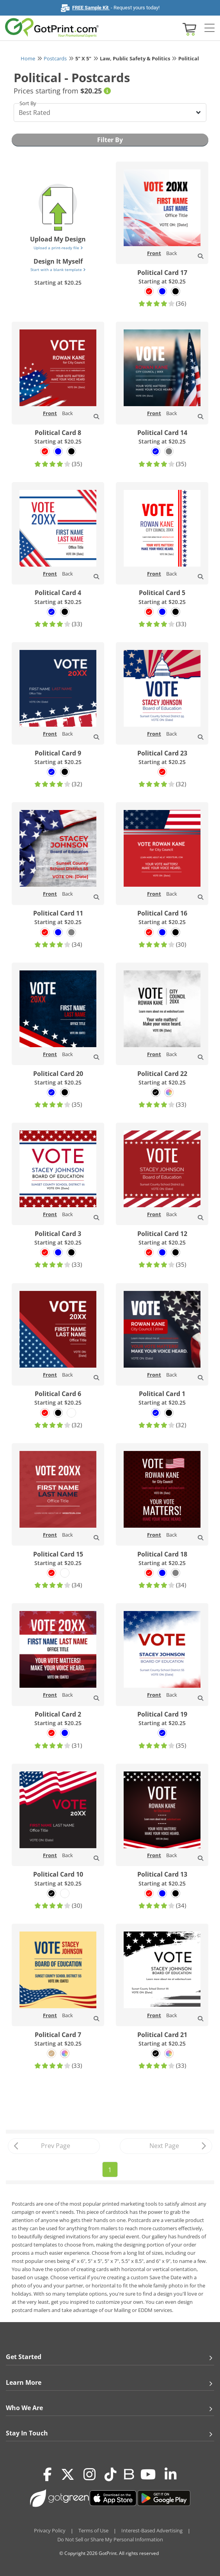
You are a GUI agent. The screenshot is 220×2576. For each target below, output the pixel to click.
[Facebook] (47, 2474)
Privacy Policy (50, 2530)
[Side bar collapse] (209, 28)
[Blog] (128, 2473)
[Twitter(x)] (67, 2474)
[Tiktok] (111, 2474)
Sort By (28, 103)
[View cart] (188, 28)
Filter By (110, 140)
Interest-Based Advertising (152, 2530)
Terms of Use (93, 2530)
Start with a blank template (57, 269)
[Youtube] (148, 2474)
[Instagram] (90, 2474)
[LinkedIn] (171, 2474)
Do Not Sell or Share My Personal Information (110, 2539)
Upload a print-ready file (58, 247)
